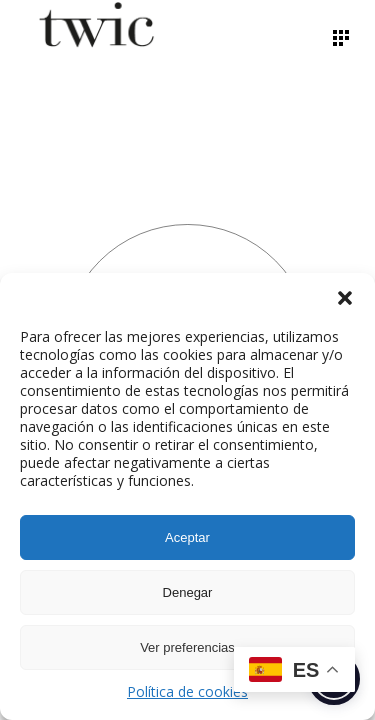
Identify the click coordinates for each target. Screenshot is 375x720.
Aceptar (187, 537)
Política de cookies (187, 691)
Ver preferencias (187, 647)
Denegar (188, 592)
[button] (345, 298)
